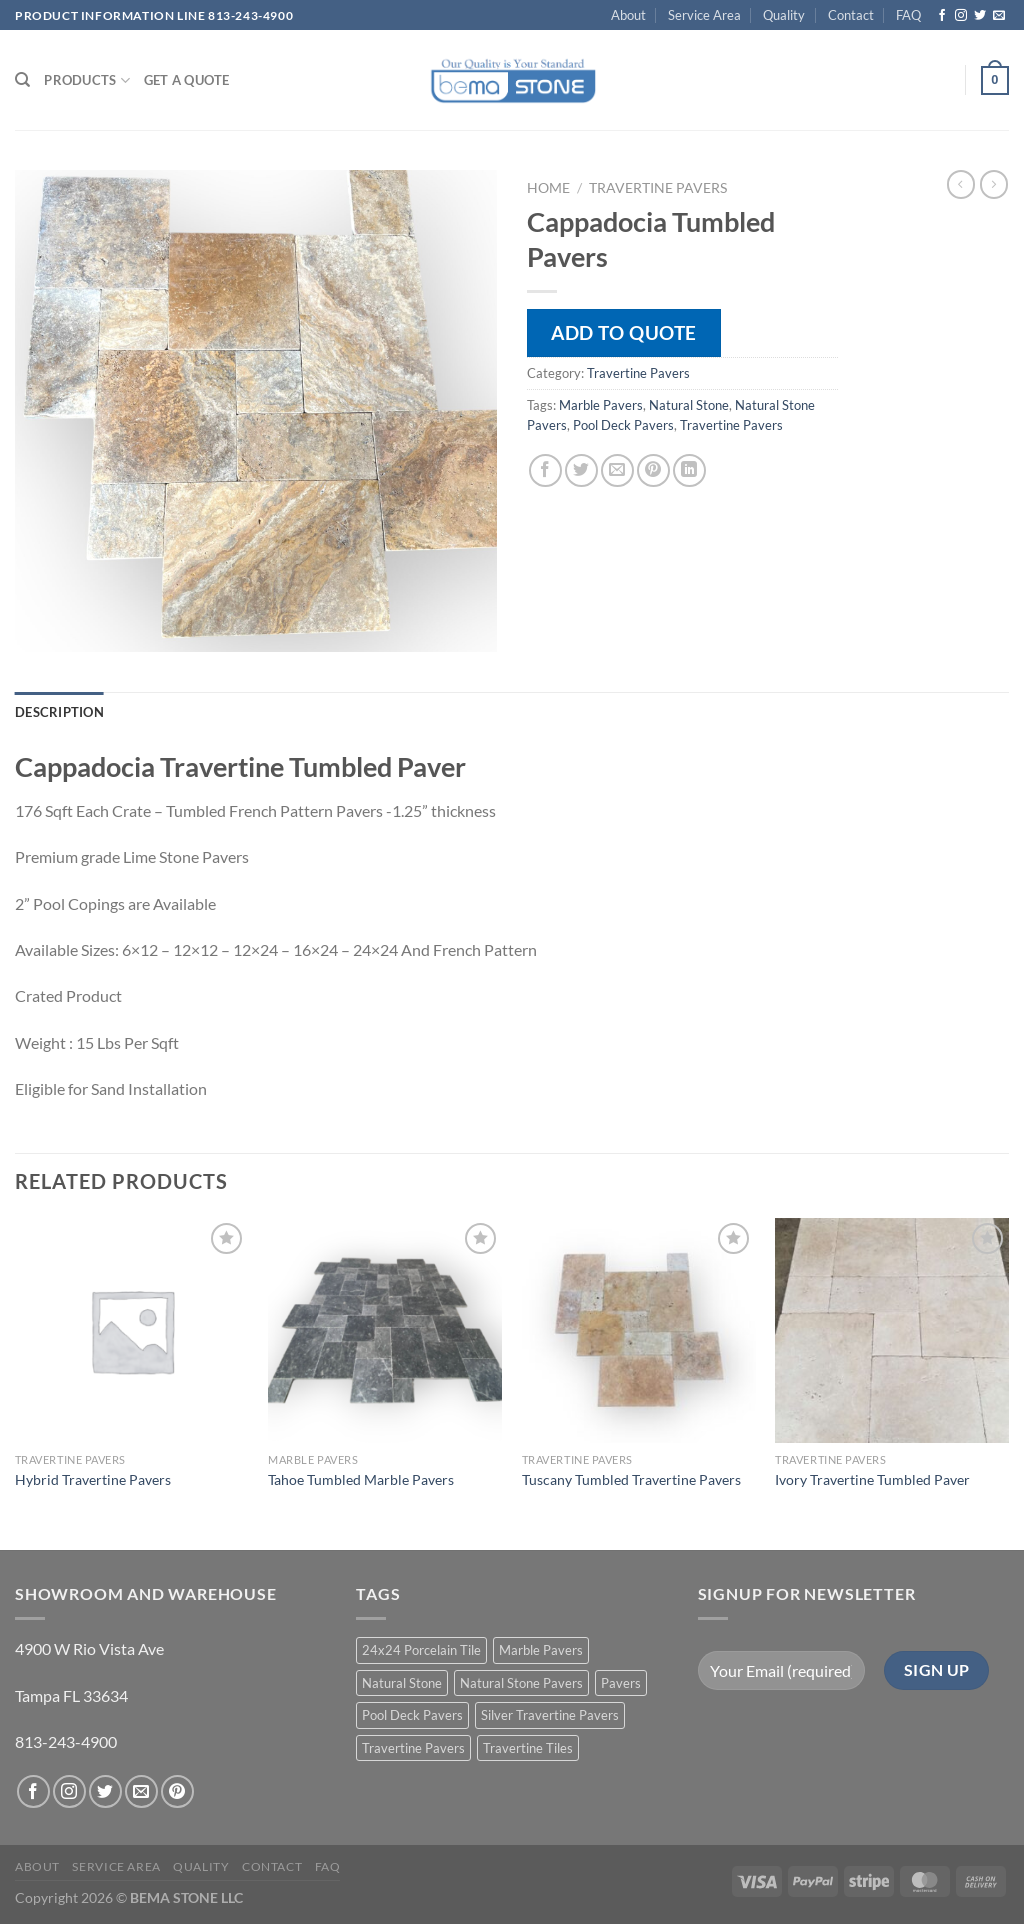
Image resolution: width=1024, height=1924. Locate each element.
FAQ (908, 15)
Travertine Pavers (658, 188)
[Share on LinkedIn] (689, 470)
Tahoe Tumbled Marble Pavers (361, 1479)
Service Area (704, 15)
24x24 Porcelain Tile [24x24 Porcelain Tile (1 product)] (421, 1650)
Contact (851, 15)
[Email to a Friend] (617, 470)
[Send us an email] (999, 16)
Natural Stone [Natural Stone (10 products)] (402, 1683)
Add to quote (624, 332)
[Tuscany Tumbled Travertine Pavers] (639, 1330)
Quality (784, 15)
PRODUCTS (87, 80)
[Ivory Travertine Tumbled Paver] (892, 1330)
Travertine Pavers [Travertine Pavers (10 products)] (413, 1748)
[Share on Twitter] (581, 470)
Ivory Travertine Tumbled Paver (872, 1479)
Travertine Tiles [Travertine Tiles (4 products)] (528, 1748)
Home (548, 188)
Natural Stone (689, 405)
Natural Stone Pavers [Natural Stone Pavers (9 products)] (521, 1683)
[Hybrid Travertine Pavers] (132, 1330)
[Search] (22, 80)
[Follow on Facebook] (942, 16)
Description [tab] (59, 712)
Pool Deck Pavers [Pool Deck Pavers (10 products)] (412, 1715)
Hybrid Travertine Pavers (93, 1479)
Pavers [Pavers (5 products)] (621, 1683)
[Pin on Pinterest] (653, 470)
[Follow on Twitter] (980, 16)
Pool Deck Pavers (623, 425)
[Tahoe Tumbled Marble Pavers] (385, 1330)
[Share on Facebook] (545, 470)
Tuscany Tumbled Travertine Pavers (631, 1479)
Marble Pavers (601, 405)
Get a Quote (187, 80)
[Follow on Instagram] (961, 16)
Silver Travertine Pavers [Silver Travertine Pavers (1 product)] (550, 1715)
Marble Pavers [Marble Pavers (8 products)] (541, 1650)
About (628, 15)
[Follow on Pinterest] (177, 1791)
